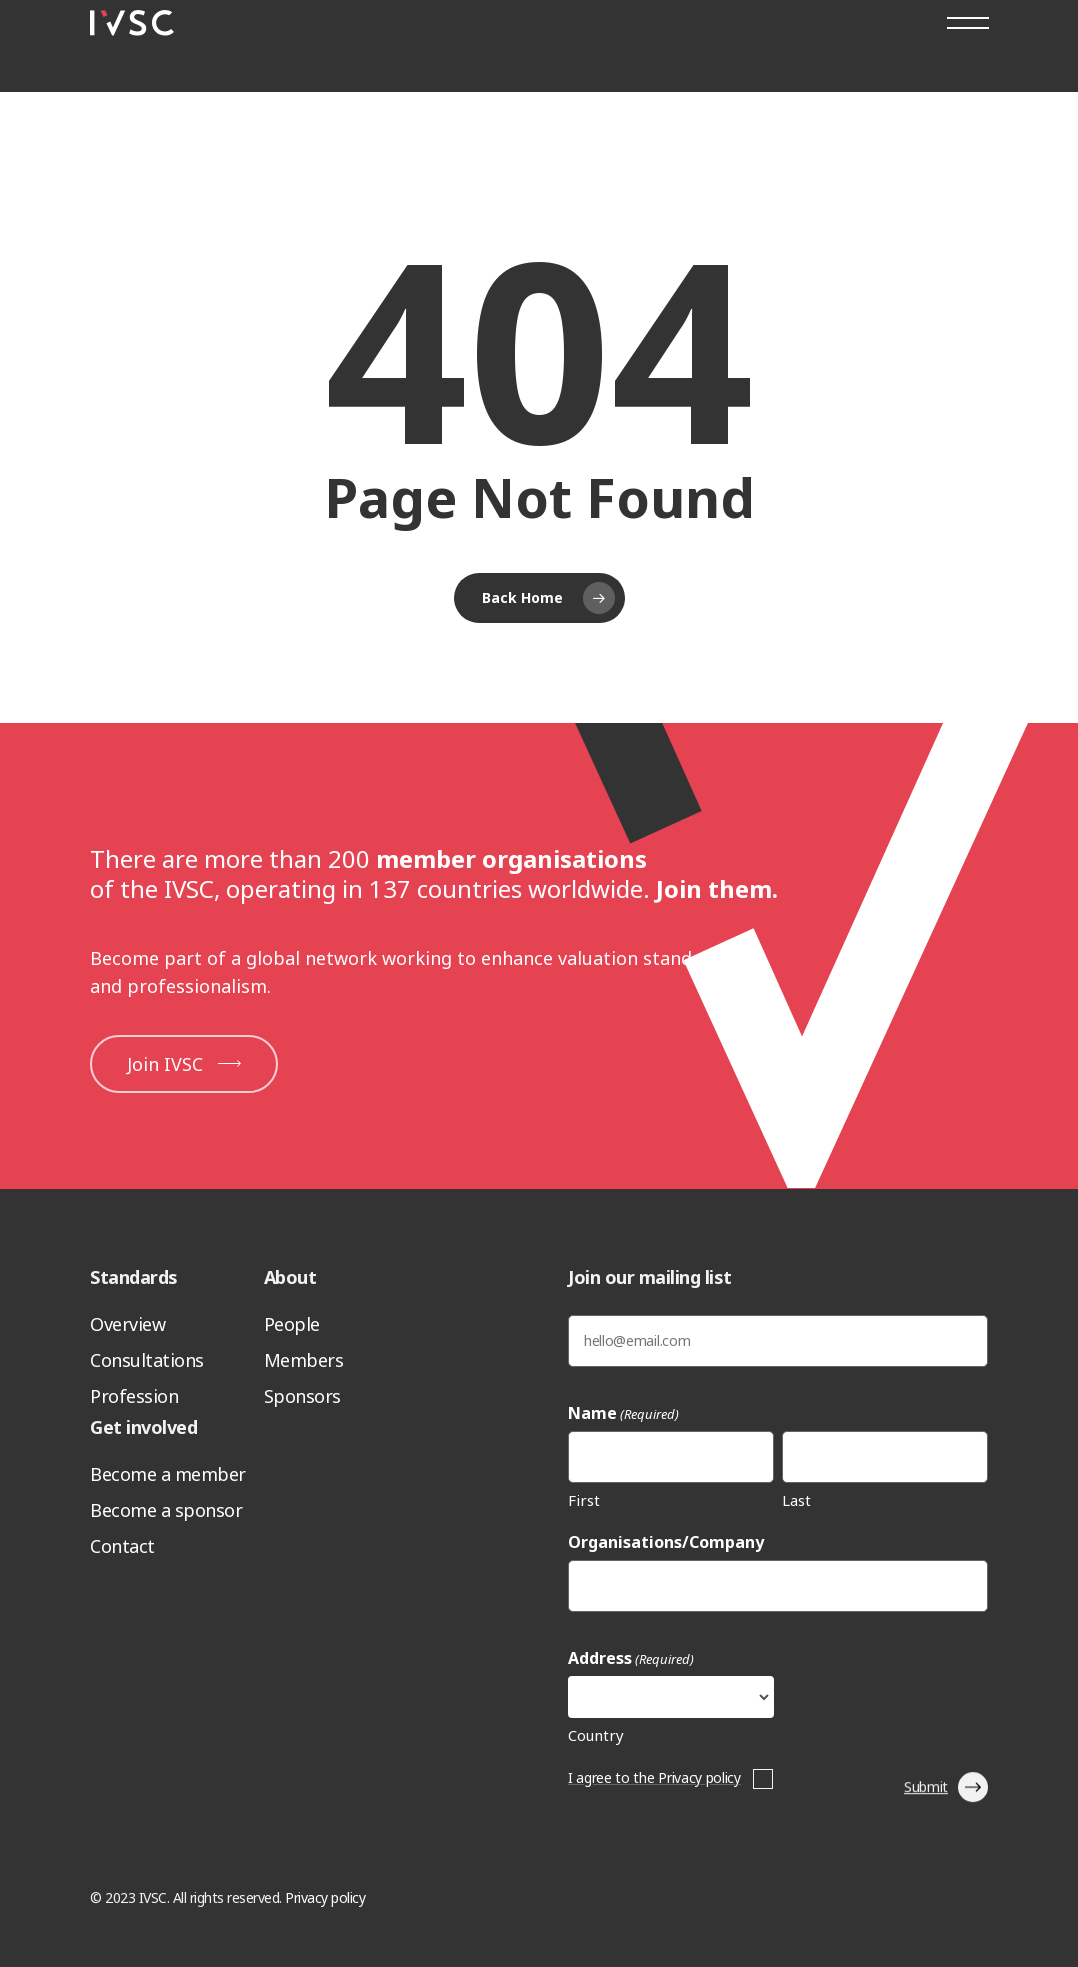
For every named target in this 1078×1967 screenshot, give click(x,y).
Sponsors (302, 1396)
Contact (122, 1546)
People (292, 1324)
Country (596, 1735)
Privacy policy (325, 1897)
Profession (134, 1396)
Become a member (168, 1474)
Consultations (147, 1360)
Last (796, 1500)
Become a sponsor (166, 1510)
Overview (127, 1324)
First (584, 1500)
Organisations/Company (666, 1542)
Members (304, 1360)
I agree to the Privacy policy (654, 1778)
